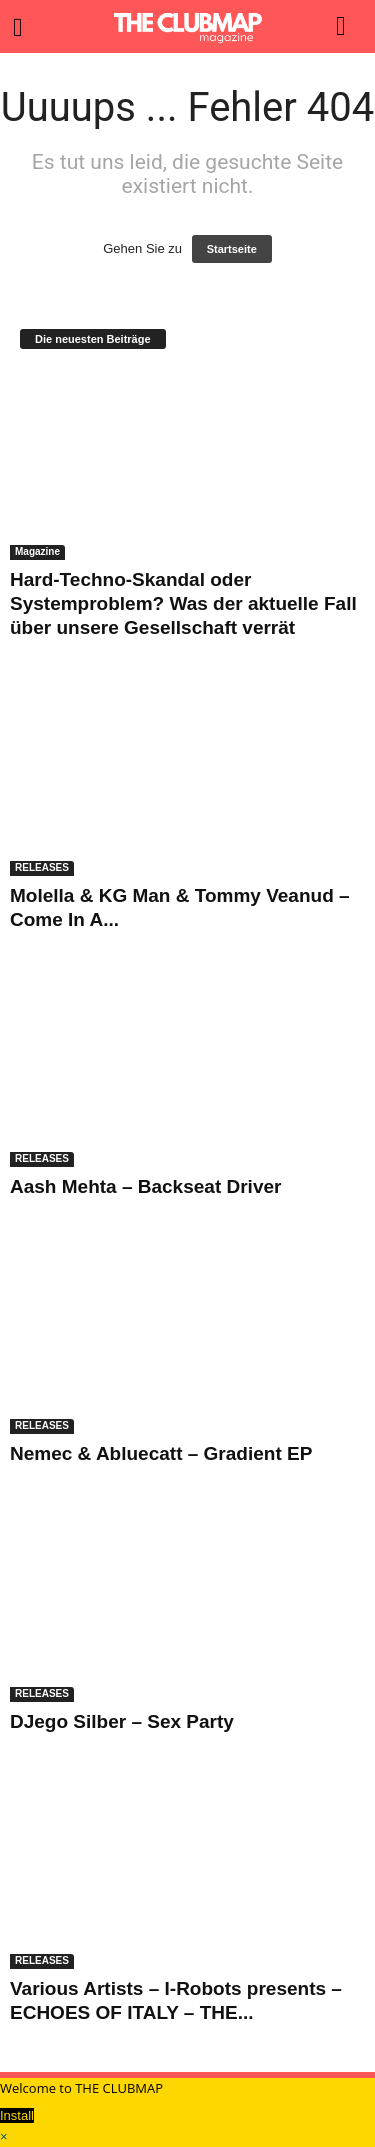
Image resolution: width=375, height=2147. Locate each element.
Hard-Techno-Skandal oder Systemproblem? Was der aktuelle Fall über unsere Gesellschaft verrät (183, 603)
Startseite (232, 249)
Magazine (37, 551)
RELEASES (42, 867)
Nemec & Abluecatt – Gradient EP (161, 1453)
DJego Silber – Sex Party (122, 1721)
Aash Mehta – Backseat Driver (145, 1186)
